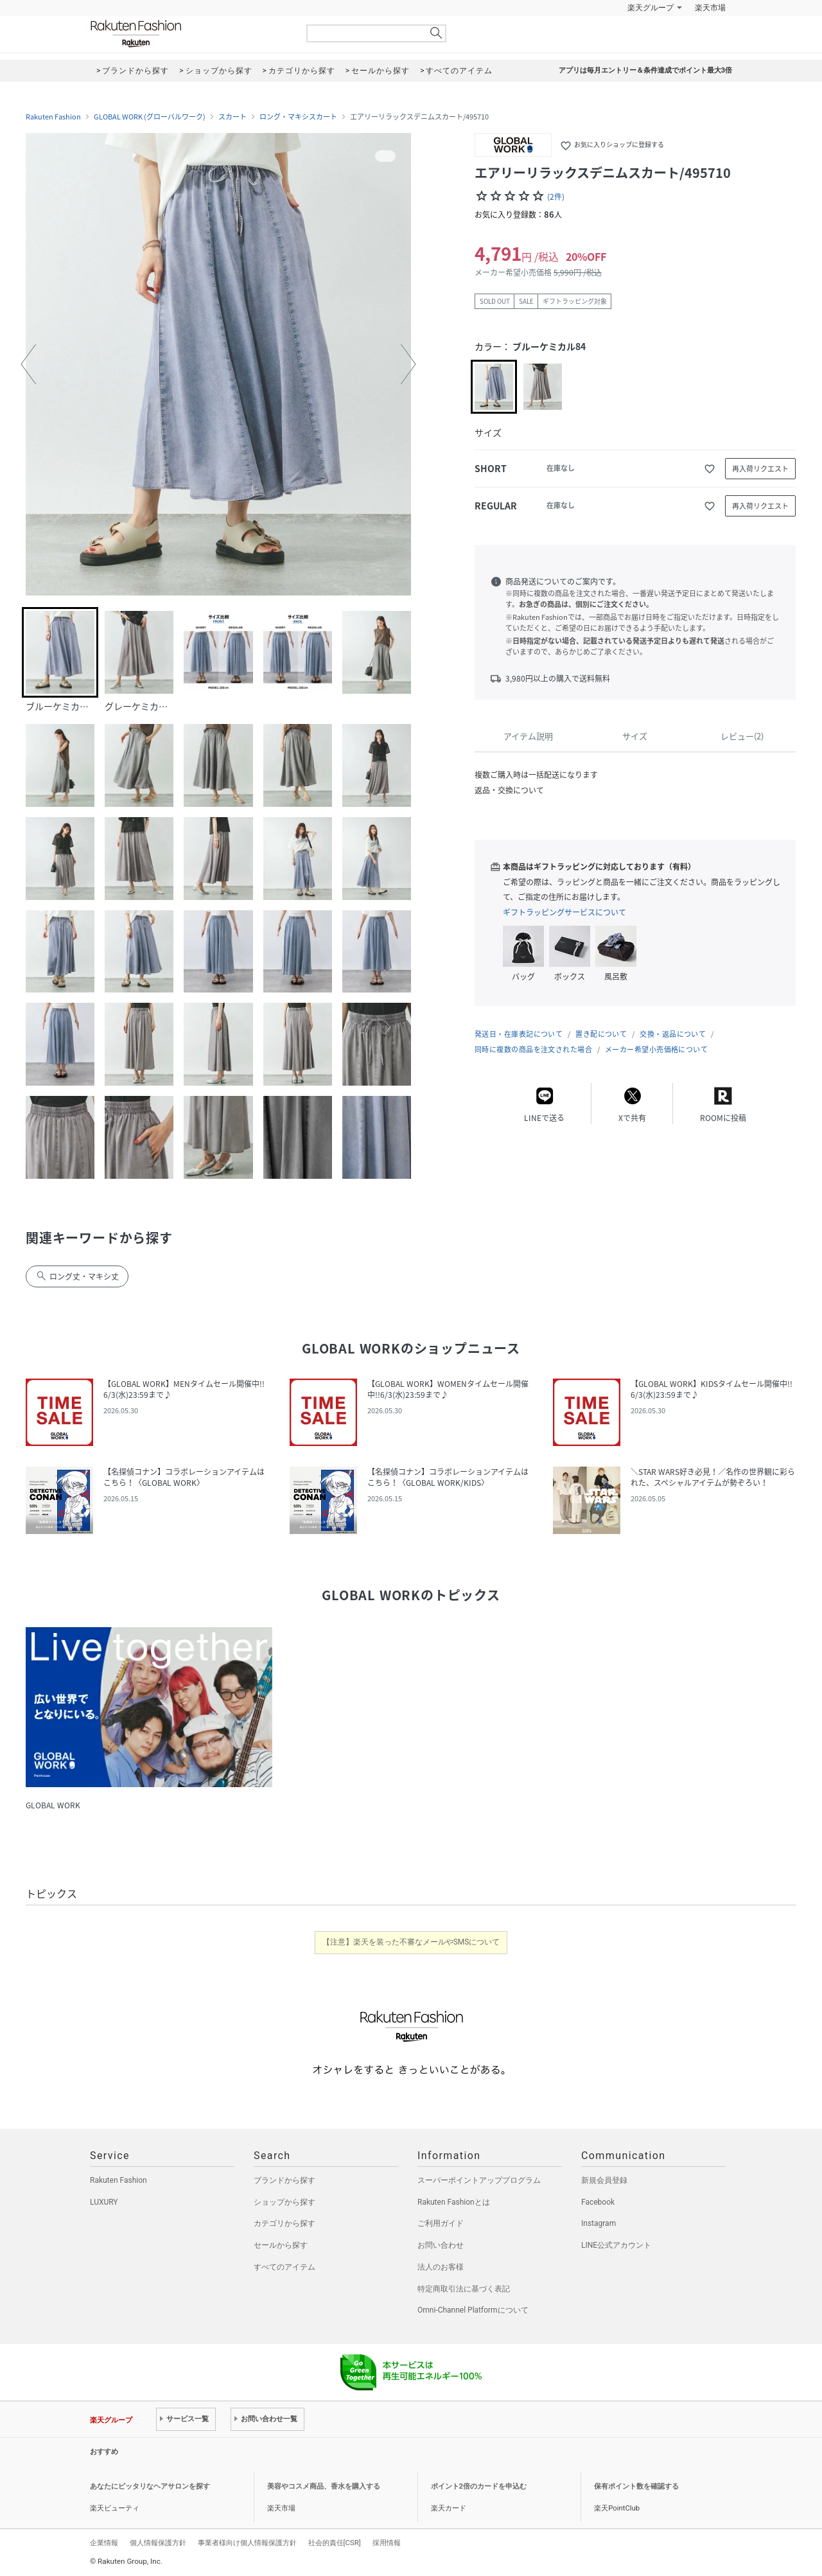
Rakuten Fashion (189, 33)
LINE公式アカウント (616, 2245)
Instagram (598, 2223)
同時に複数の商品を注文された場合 (533, 1049)
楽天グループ (650, 7)
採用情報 (386, 2542)
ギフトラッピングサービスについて (564, 912)
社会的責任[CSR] (334, 2542)
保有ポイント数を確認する (636, 2486)
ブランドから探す (284, 2180)
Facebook (598, 2202)
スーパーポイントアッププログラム (479, 2180)
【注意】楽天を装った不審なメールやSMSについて (411, 1941)
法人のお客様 (440, 2267)
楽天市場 (710, 7)
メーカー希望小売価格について (656, 1049)
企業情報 (104, 2542)
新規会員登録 (604, 2180)
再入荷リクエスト (760, 468)
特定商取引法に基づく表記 (463, 2288)
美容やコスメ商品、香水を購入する (323, 2486)
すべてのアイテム (284, 2267)
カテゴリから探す (284, 2223)
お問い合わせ (440, 2245)
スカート (232, 117)
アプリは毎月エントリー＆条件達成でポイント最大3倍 (645, 70)
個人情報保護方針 (158, 2542)
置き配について (601, 1033)
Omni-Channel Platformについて (473, 2310)
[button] (28, 364)
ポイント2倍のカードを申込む (479, 2486)
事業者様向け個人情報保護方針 (247, 2542)
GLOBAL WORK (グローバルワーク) (150, 117)
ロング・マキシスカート (298, 117)
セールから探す (281, 2245)
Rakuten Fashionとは (453, 2202)
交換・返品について (673, 1033)
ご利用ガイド (440, 2223)
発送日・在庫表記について (519, 1033)
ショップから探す (284, 2202)
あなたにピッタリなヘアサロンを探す (150, 2486)
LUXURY (104, 2202)
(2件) (555, 196)
